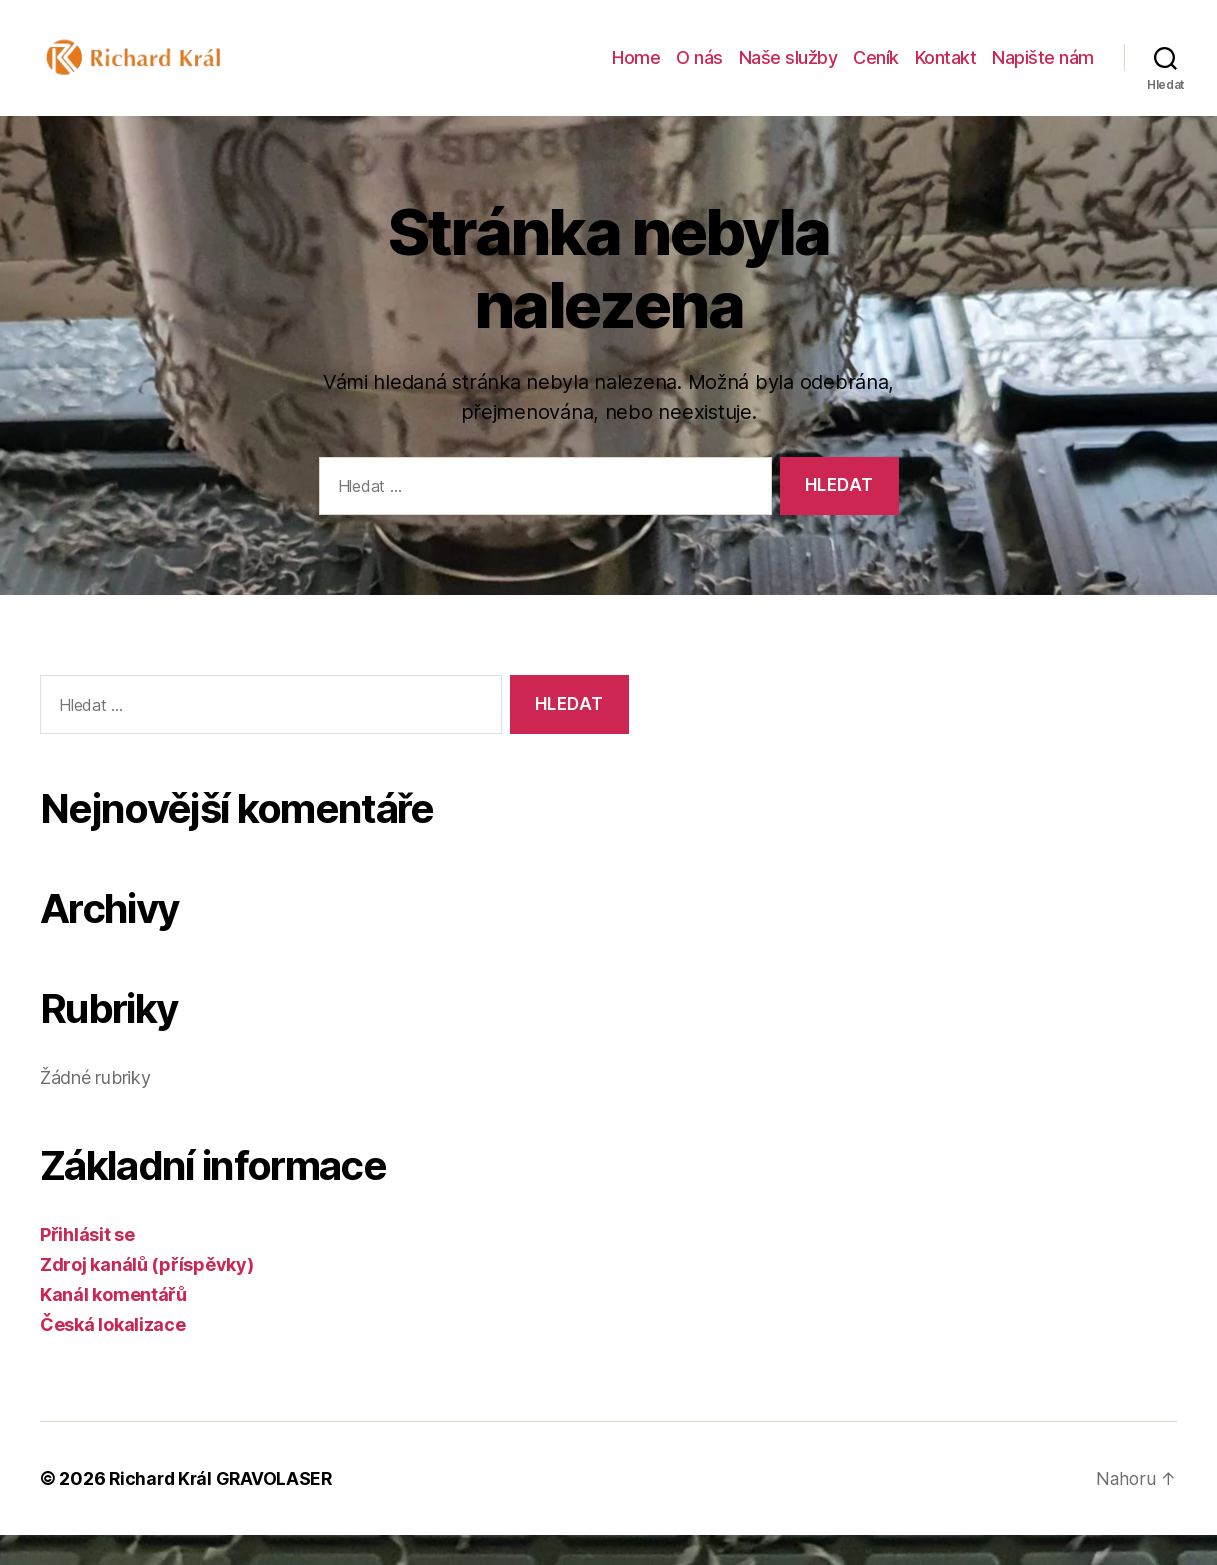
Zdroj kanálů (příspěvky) (147, 1294)
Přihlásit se (87, 1264)
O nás (699, 72)
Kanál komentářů (113, 1324)
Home (636, 72)
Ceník (876, 72)
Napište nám (1043, 72)
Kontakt (946, 72)
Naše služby (788, 72)
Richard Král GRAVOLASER (223, 1508)
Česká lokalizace (113, 1354)
